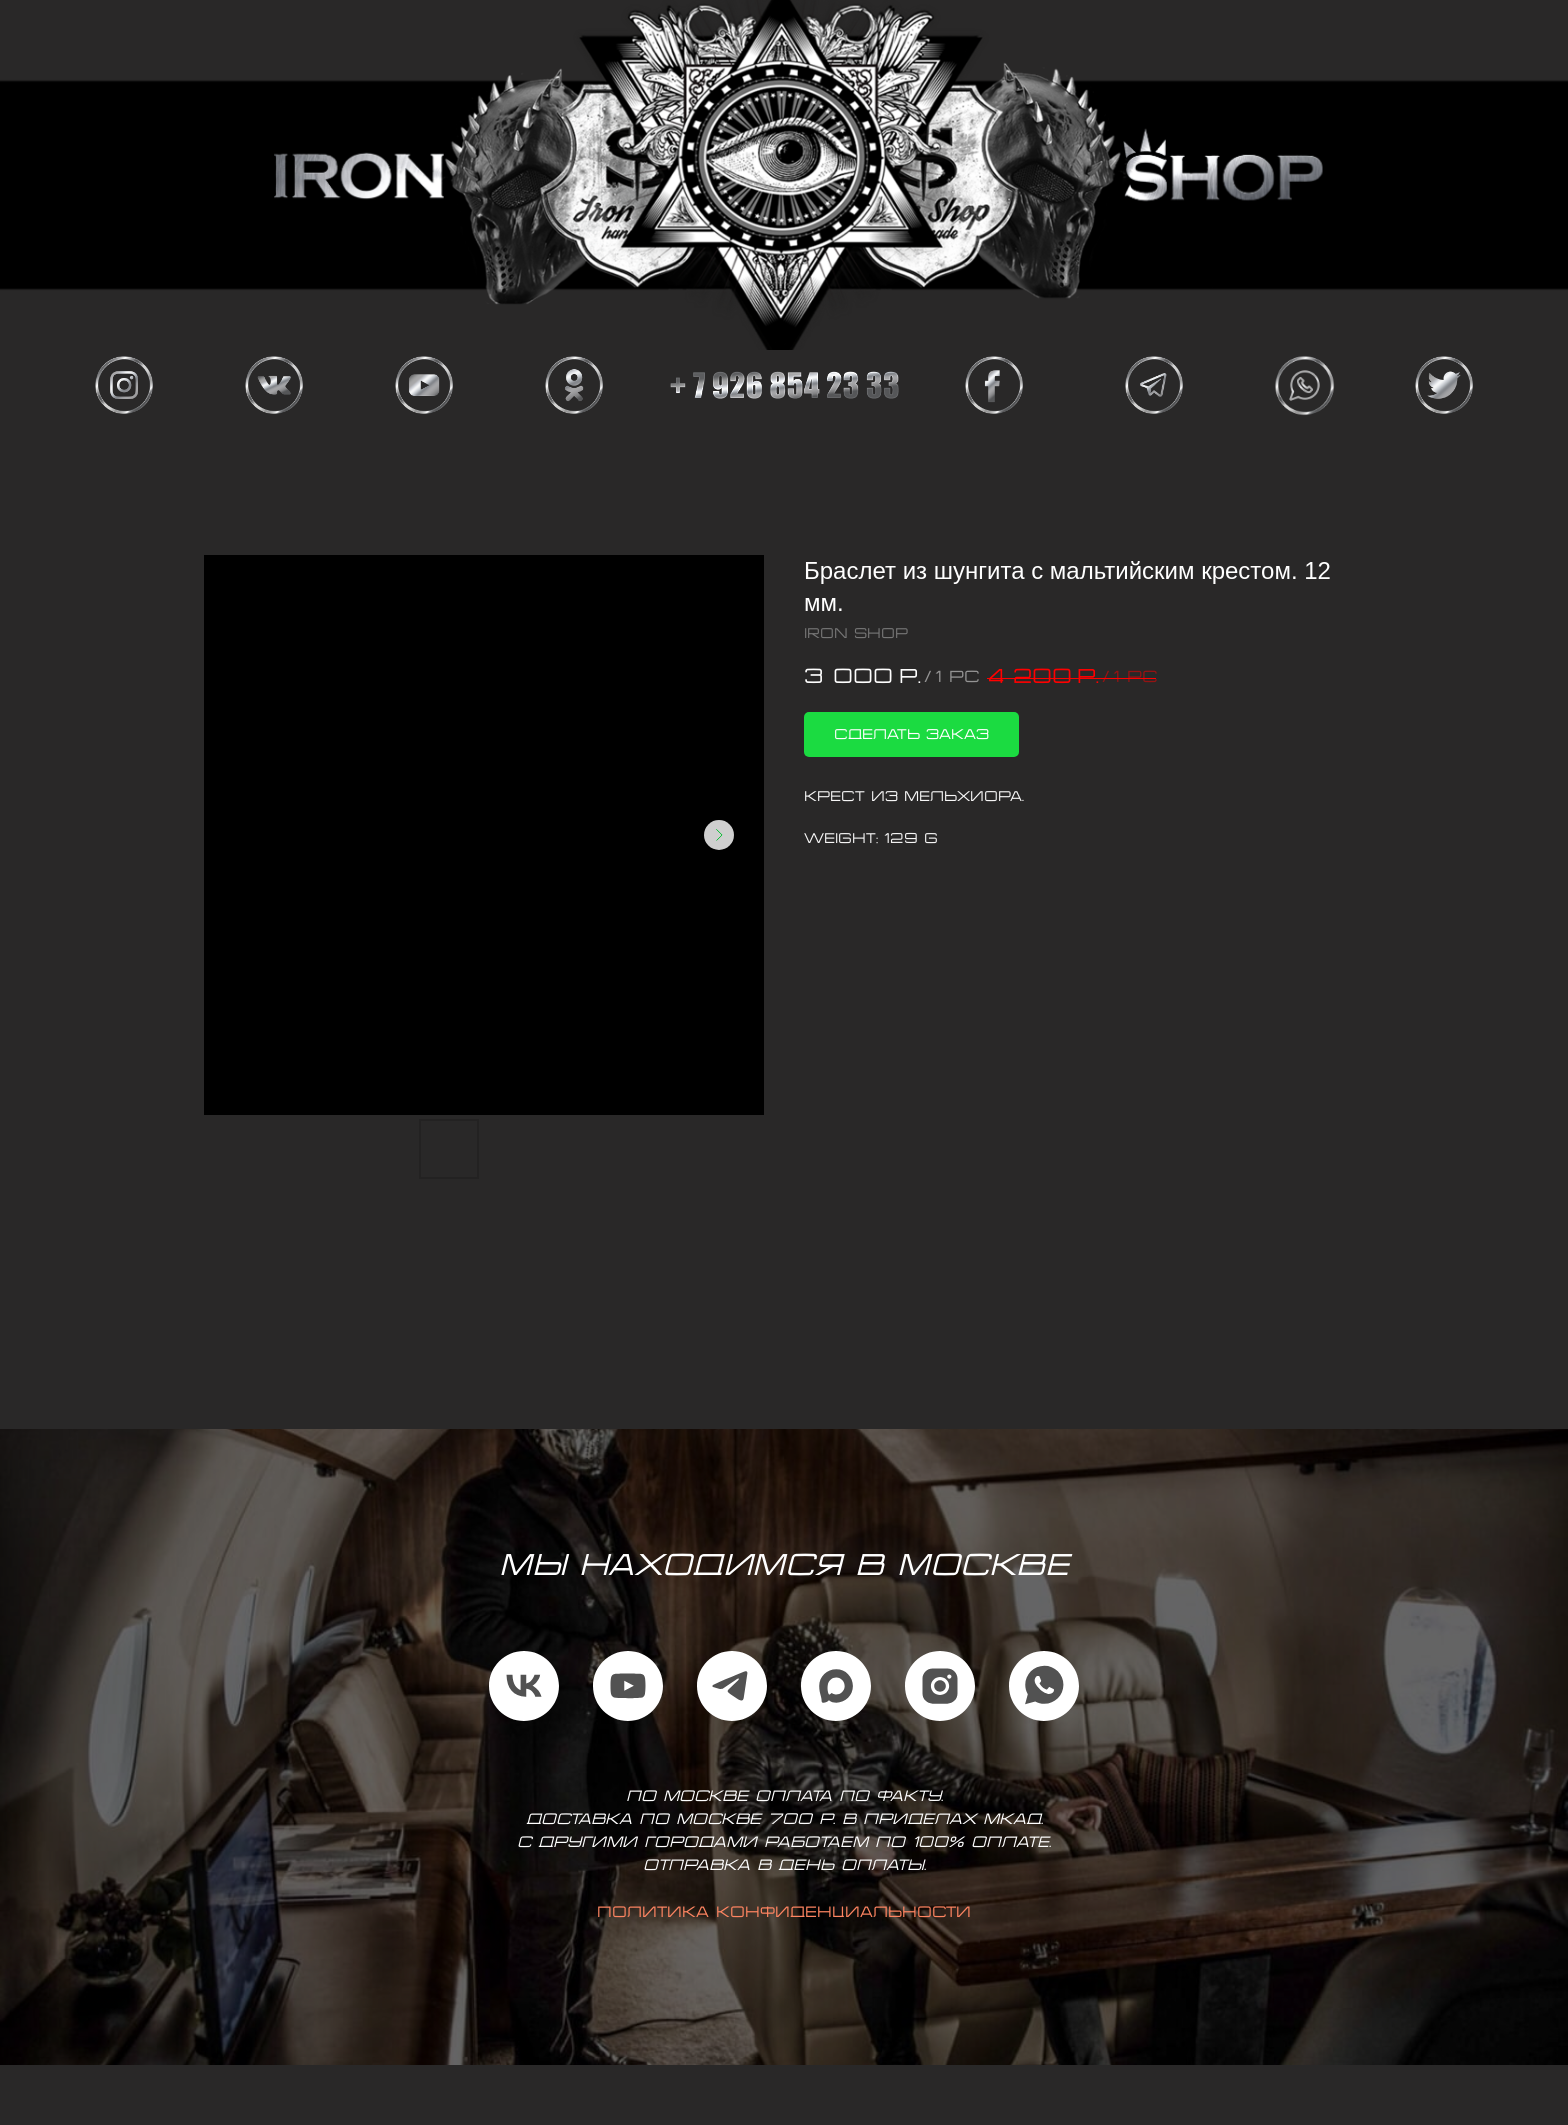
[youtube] (628, 1686)
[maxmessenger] (836, 1686)
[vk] (524, 1686)
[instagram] (940, 1686)
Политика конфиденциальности (784, 1913)
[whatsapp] (1044, 1686)
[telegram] (732, 1686)
